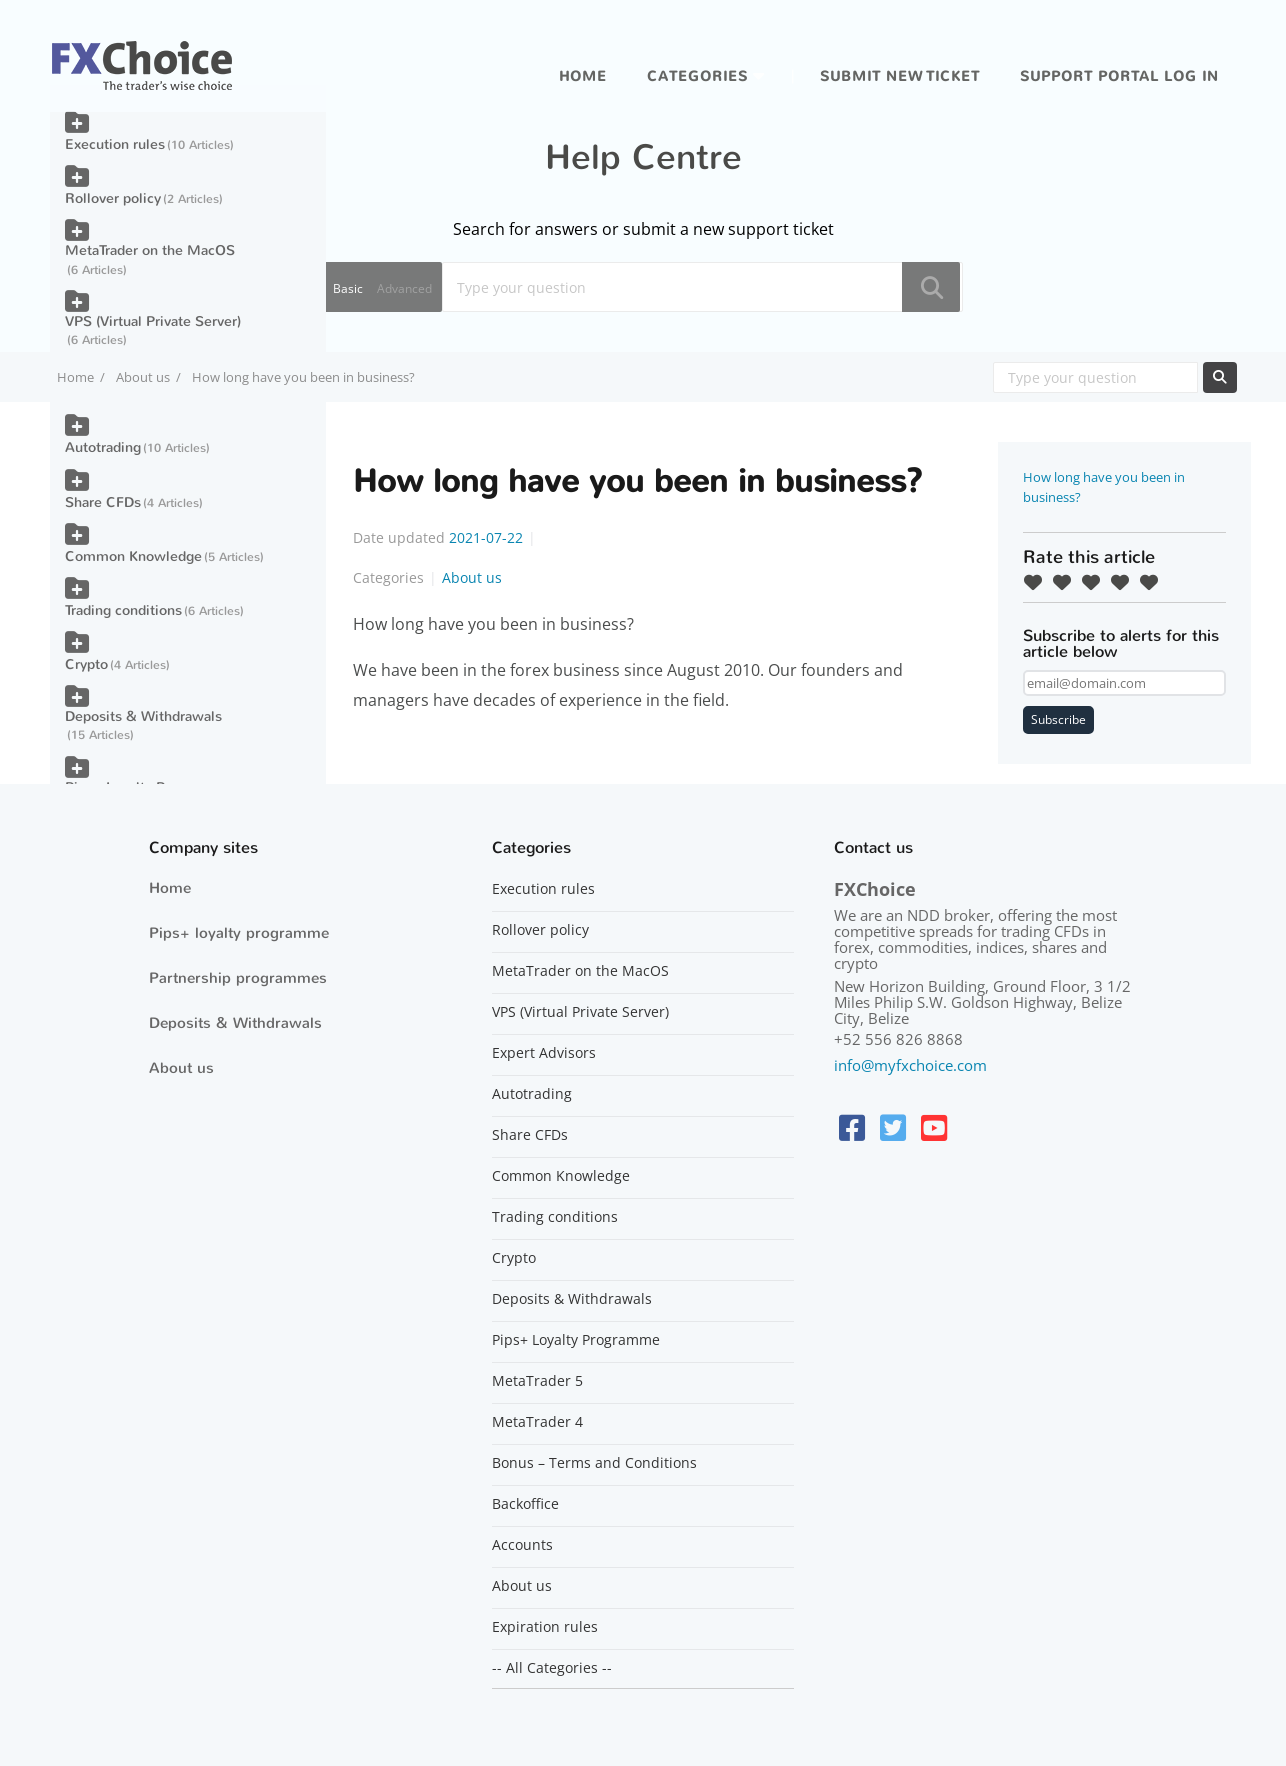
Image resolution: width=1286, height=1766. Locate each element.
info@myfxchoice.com (910, 1065)
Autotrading (103, 447)
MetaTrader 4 (537, 1422)
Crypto (86, 664)
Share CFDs (103, 502)
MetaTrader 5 (537, 1381)
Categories (697, 76)
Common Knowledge (133, 556)
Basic (348, 288)
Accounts (522, 1545)
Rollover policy (113, 198)
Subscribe (1058, 719)
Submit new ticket (900, 76)
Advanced (404, 288)
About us (143, 377)
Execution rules (115, 144)
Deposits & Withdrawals (143, 716)
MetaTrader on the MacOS (150, 250)
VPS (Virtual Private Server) (153, 321)
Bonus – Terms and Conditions (594, 1463)
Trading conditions (123, 610)
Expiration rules (545, 1627)
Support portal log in (1119, 76)
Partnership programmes (238, 978)
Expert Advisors (544, 1053)
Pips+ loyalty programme (239, 933)
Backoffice (525, 1504)
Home (583, 76)
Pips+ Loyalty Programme (576, 1340)
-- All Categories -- (552, 1668)
